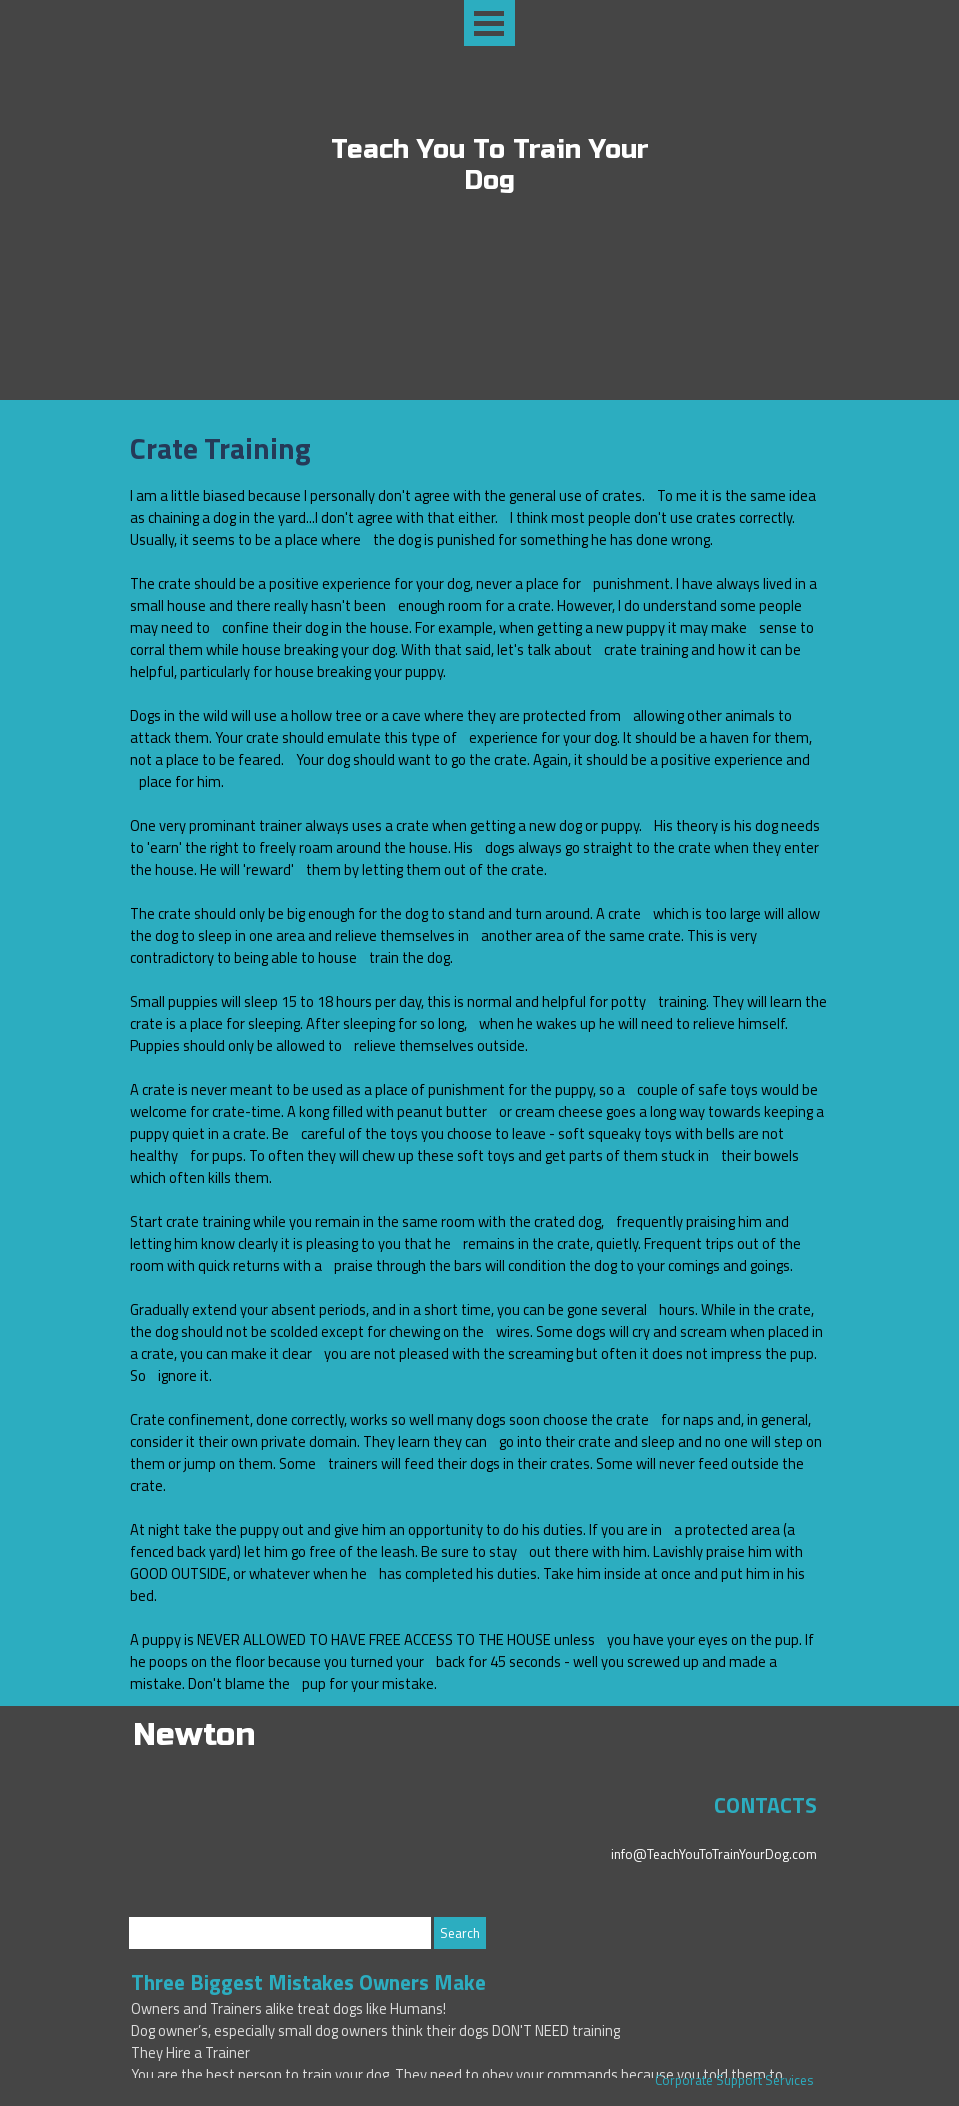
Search (460, 1933)
